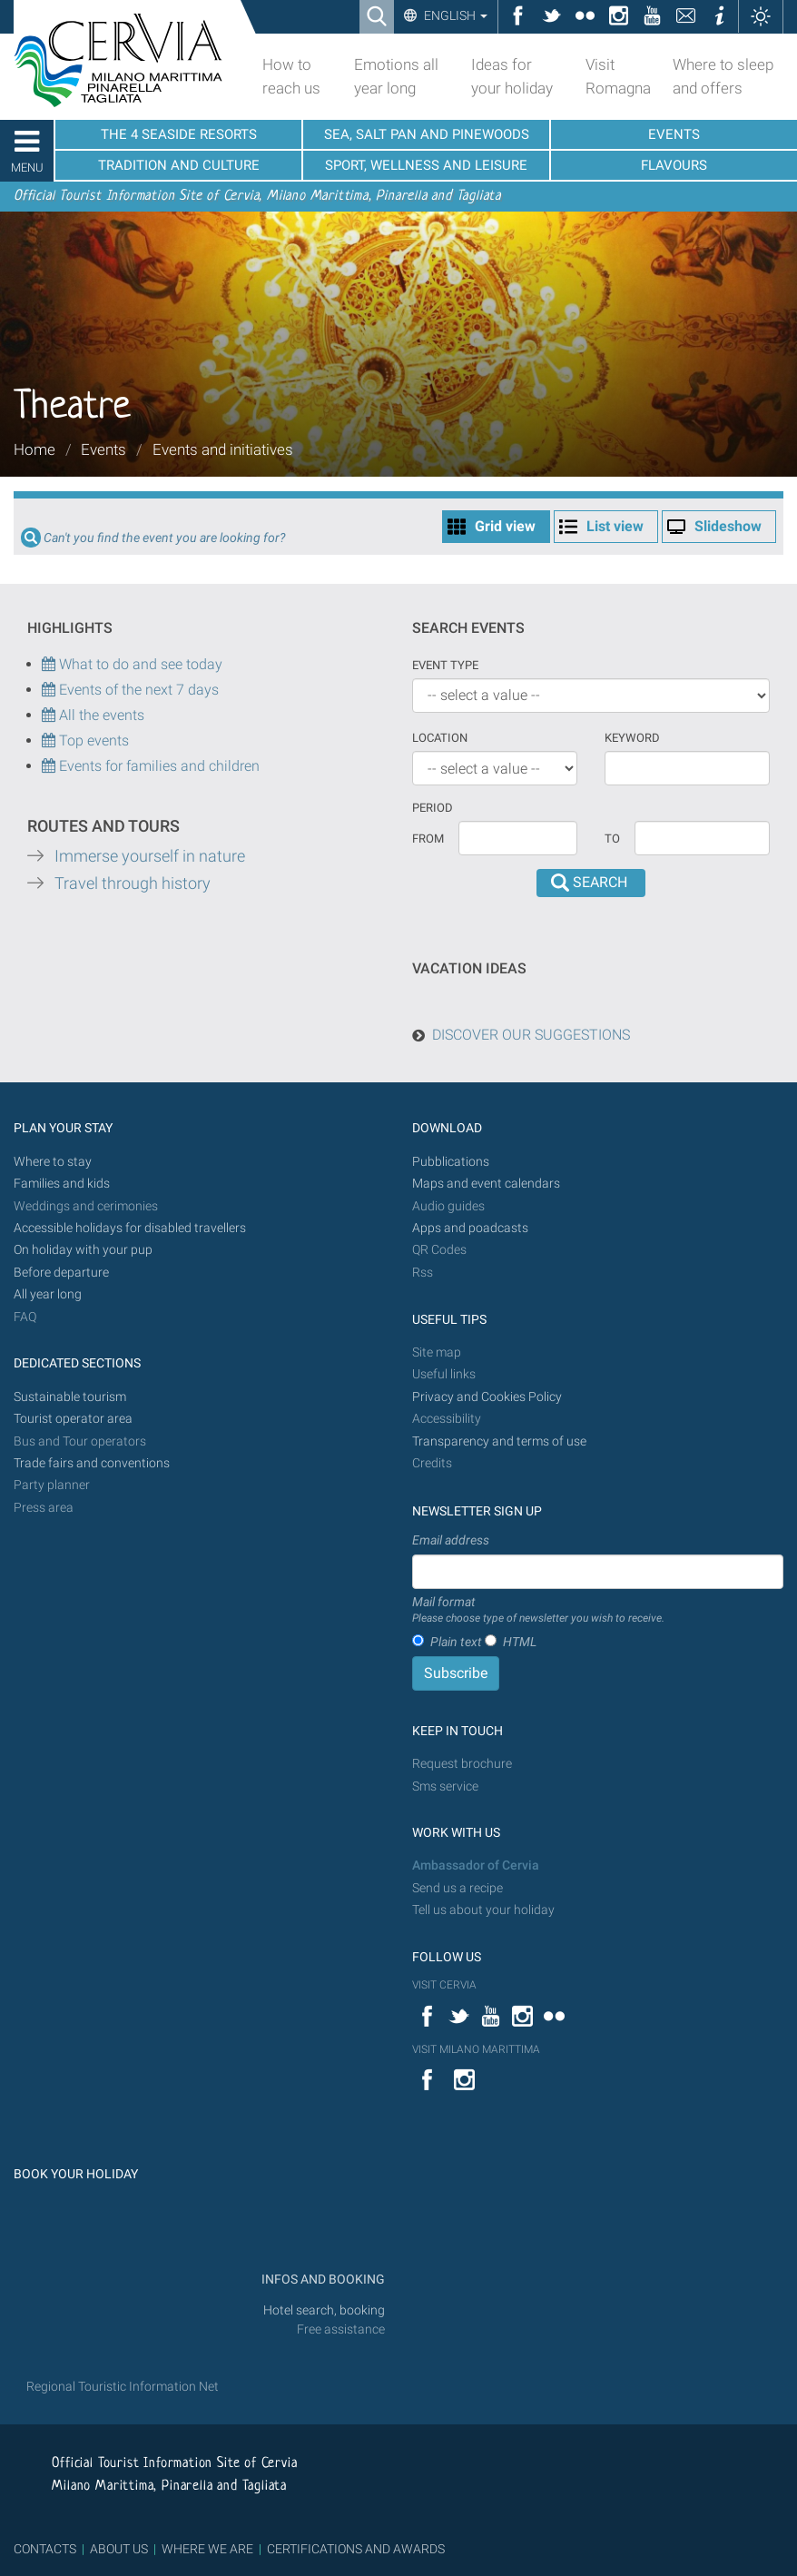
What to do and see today (132, 664)
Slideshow (728, 526)
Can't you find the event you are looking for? (164, 538)
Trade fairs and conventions (92, 1463)
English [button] (454, 15)
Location (439, 738)
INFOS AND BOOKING (322, 2279)
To (612, 838)
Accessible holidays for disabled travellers (130, 1228)
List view (615, 526)
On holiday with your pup (83, 1250)
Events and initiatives (223, 449)
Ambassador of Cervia (475, 1865)
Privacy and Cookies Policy (487, 1397)
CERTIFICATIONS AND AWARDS (356, 2548)
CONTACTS (45, 2548)
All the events (99, 715)
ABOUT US (119, 2548)
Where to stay (53, 1162)
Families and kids (62, 1183)
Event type (445, 665)
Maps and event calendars (486, 1183)
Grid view (505, 526)
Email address (450, 1540)
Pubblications (450, 1162)
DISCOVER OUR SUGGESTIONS (531, 1034)
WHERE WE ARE (207, 2548)
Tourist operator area (73, 1418)
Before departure (61, 1272)
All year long (48, 1294)
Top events (92, 740)
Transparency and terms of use (499, 1441)
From (428, 838)
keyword (632, 738)
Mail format (538, 1610)
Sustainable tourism (70, 1397)
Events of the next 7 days (139, 689)
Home (34, 449)
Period (432, 807)
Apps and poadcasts (470, 1228)
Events (103, 449)
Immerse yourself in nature (149, 856)
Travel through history (132, 883)
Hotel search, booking (324, 2310)
